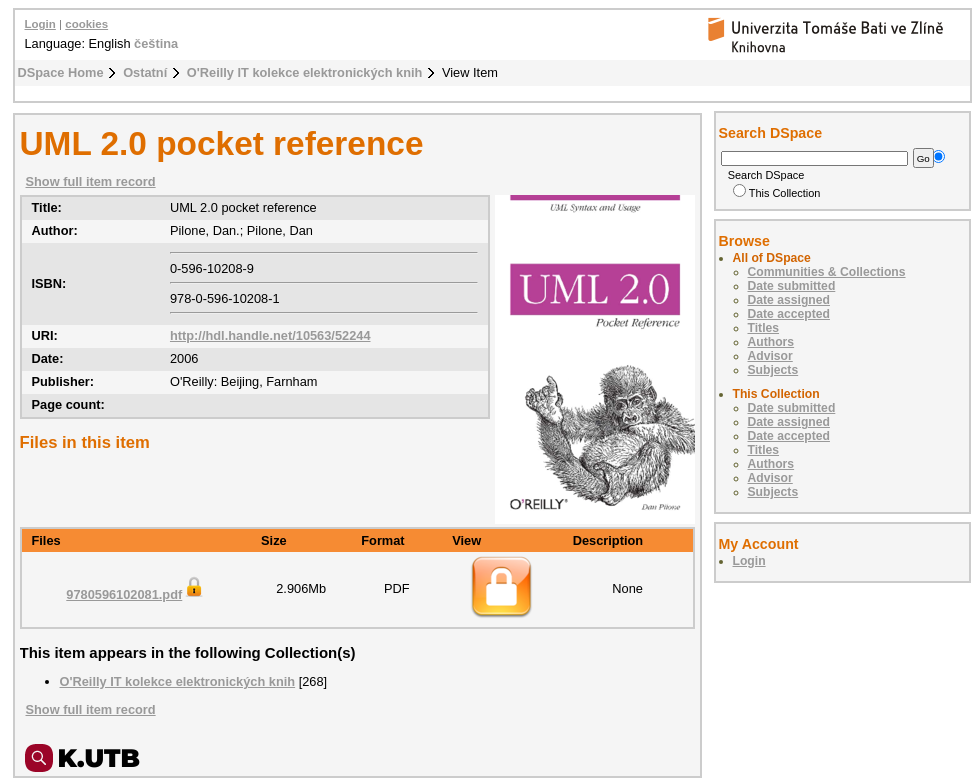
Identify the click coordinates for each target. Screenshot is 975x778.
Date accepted (789, 314)
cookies (86, 24)
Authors (771, 342)
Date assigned (789, 300)
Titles (764, 328)
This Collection (777, 193)
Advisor (770, 356)
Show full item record (91, 181)
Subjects (773, 370)
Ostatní (145, 72)
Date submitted (792, 286)
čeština (156, 43)
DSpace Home (61, 72)
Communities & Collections (827, 272)
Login (40, 24)
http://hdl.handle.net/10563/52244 (270, 335)
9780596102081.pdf (136, 594)
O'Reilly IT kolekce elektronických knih (305, 72)
